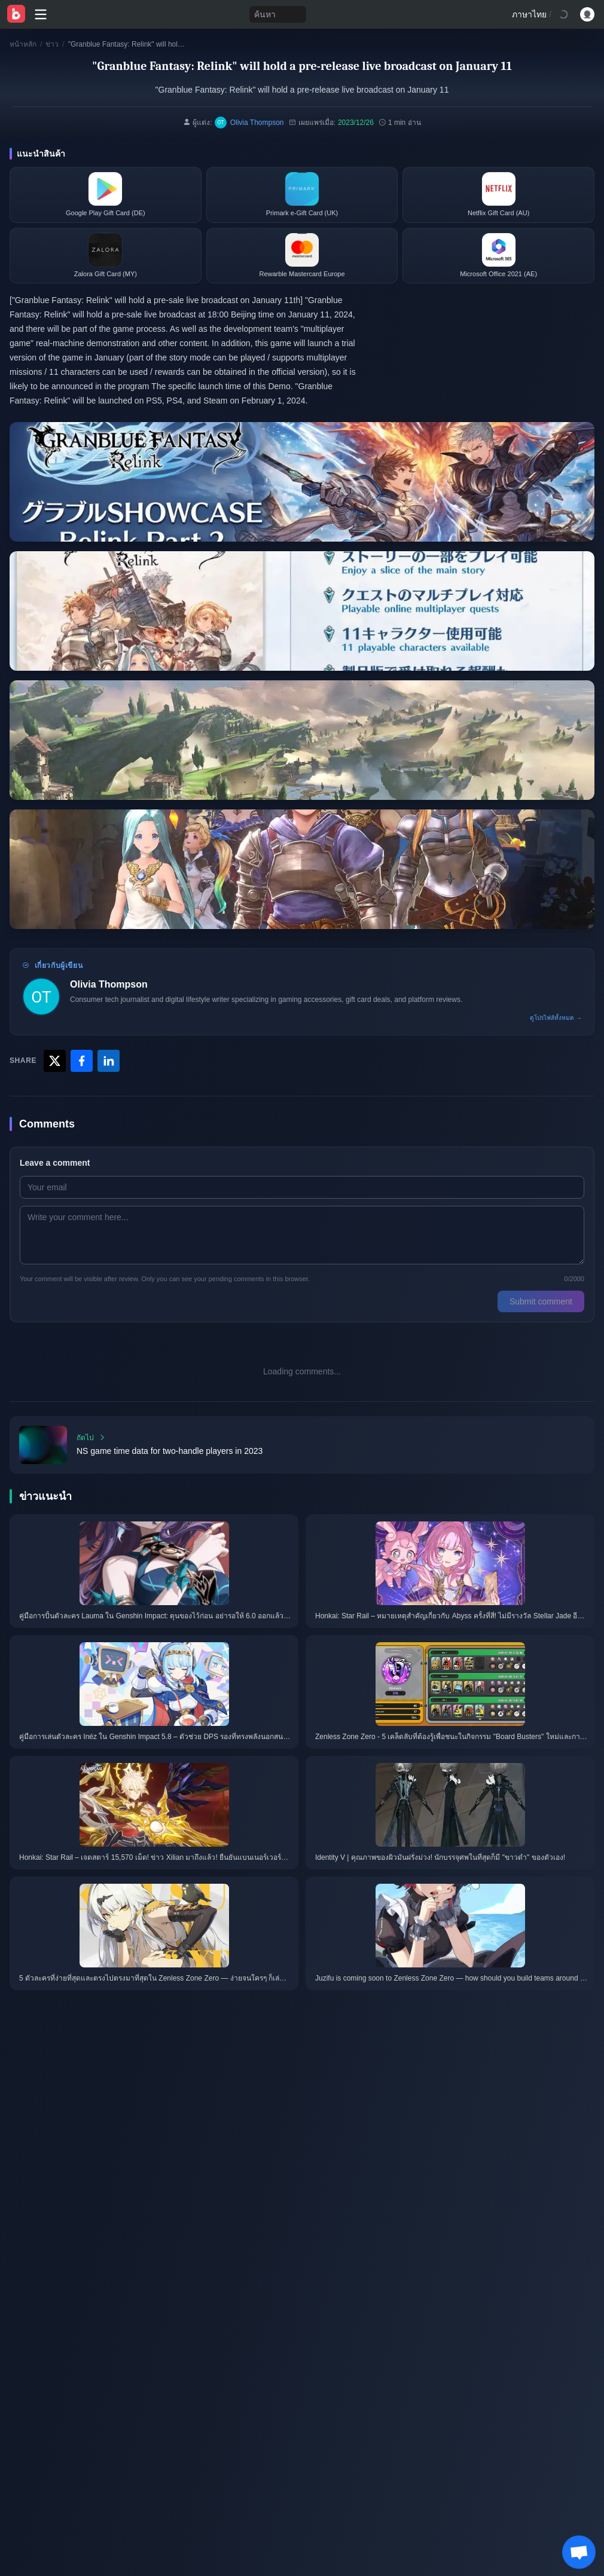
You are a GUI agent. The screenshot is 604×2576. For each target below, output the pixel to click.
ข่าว (52, 44)
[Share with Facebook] (82, 1061)
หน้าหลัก (23, 44)
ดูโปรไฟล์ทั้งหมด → (556, 1017)
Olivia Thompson (109, 984)
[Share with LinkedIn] (108, 1061)
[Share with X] (55, 1061)
